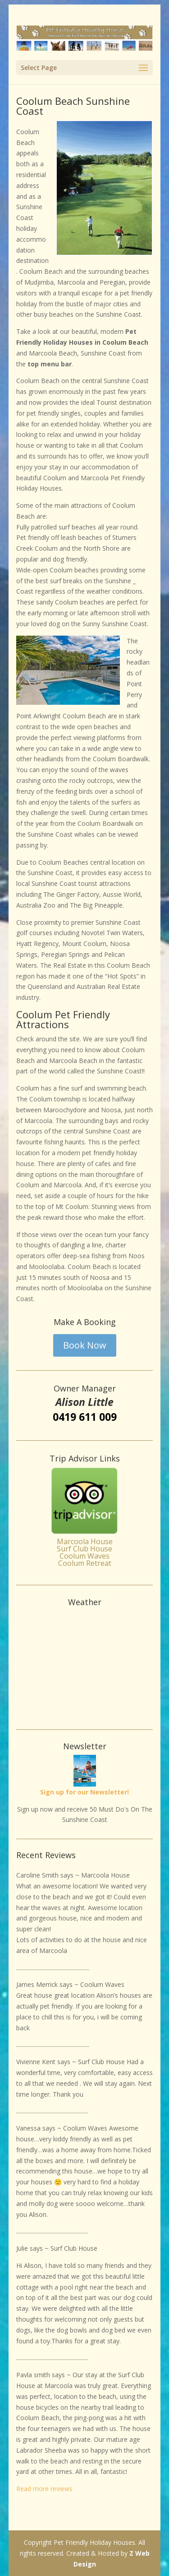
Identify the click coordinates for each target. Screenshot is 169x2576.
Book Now (84, 1345)
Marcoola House (85, 1541)
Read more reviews (44, 2488)
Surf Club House (84, 1549)
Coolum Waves (84, 1556)
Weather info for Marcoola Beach (84, 1711)
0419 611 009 (85, 1417)
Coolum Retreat (84, 1563)
